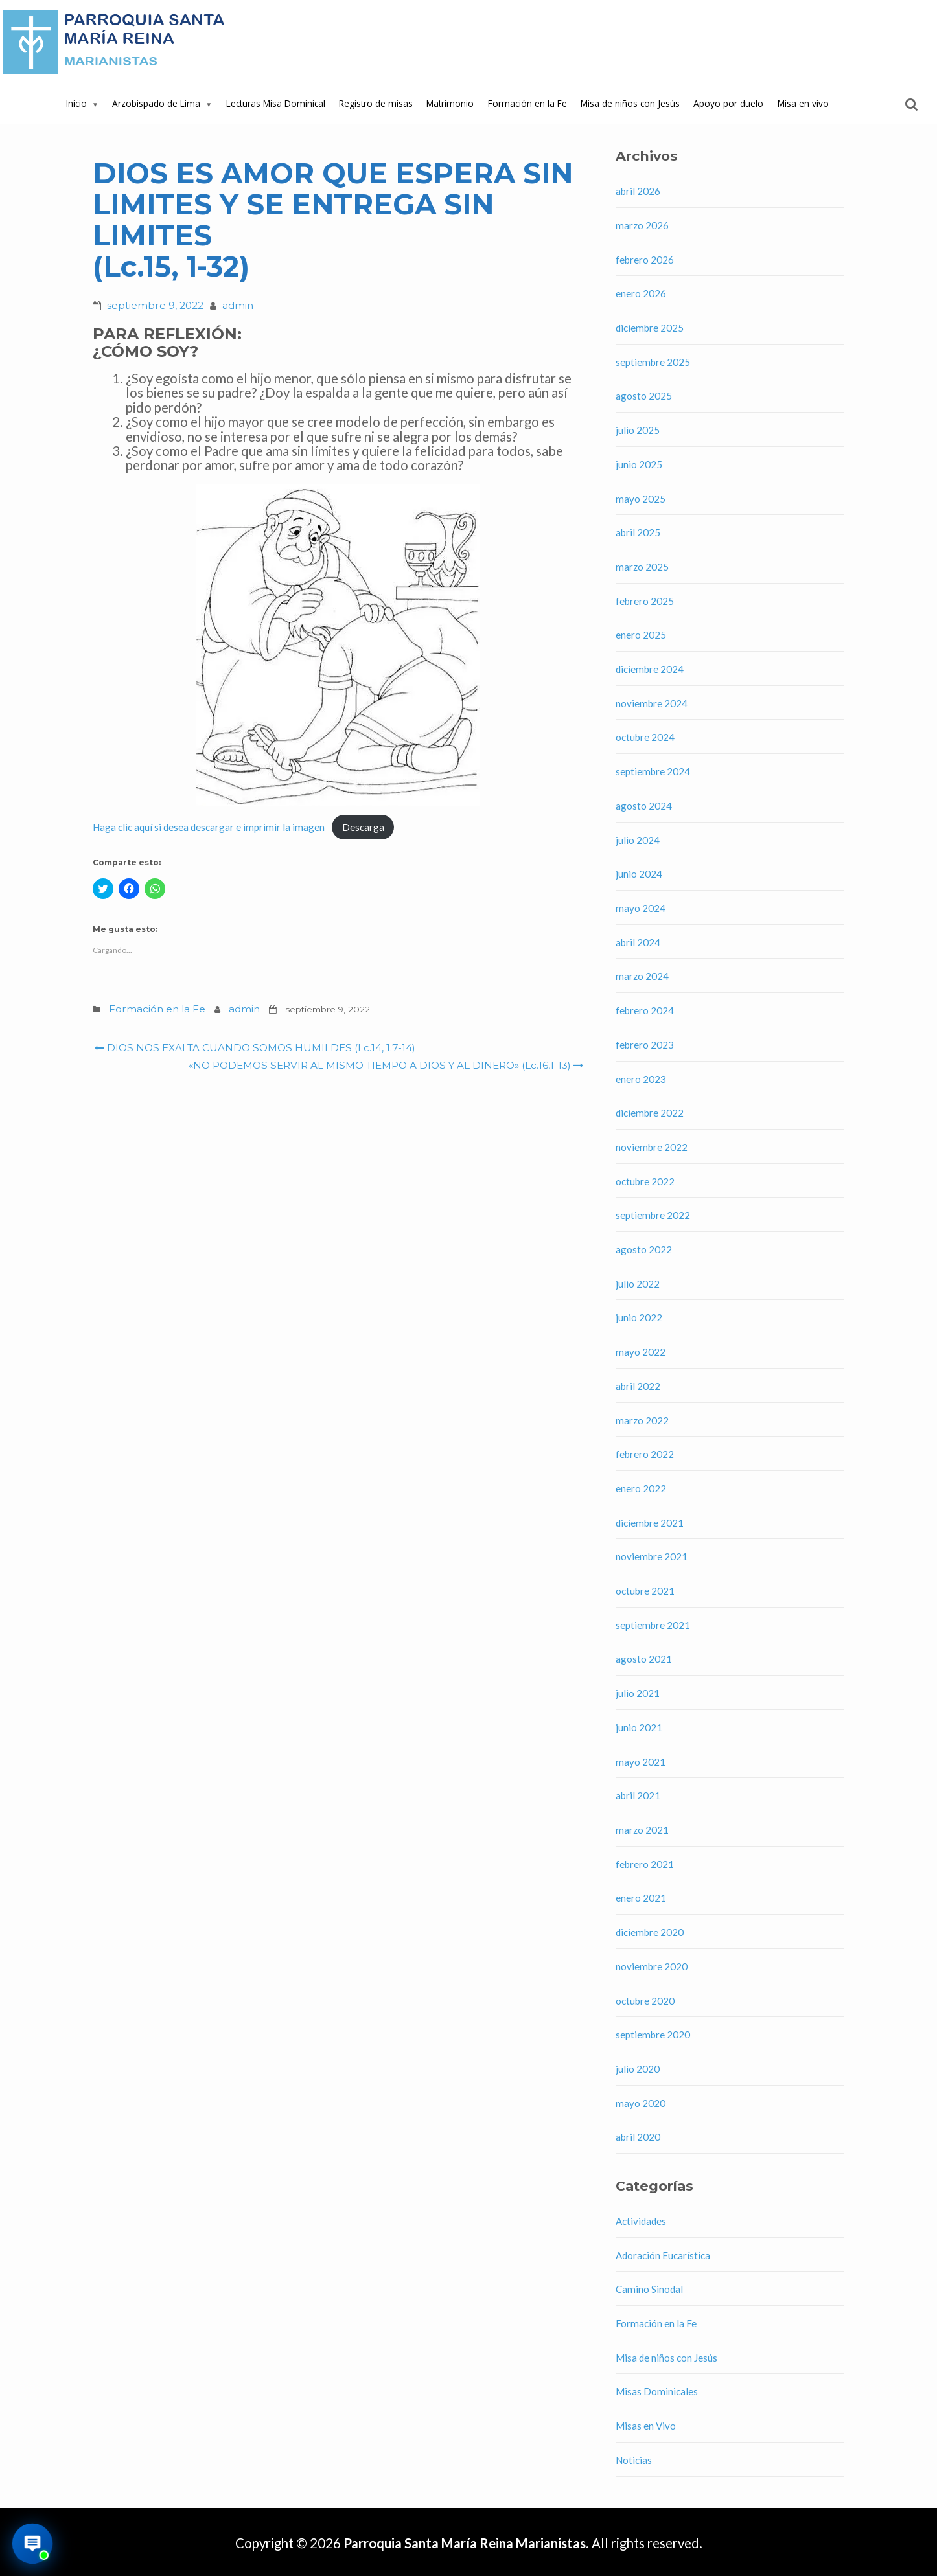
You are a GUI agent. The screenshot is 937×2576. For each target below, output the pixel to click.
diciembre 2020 (650, 1932)
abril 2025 (638, 532)
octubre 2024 (645, 737)
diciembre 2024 (650, 669)
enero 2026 (641, 293)
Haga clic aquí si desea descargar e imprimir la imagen (209, 827)
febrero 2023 (645, 1045)
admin (237, 305)
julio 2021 (638, 1693)
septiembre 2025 (653, 362)
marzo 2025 (642, 567)
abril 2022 (638, 1386)
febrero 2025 (645, 601)
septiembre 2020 (653, 2034)
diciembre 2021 (650, 1523)
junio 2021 (639, 1727)
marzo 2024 (642, 976)
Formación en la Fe (527, 103)
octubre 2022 (645, 1181)
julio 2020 (638, 2069)
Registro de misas (376, 103)
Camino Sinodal (649, 2289)
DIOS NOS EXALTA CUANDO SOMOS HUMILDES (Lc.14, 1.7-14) (255, 1048)
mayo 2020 (640, 2103)
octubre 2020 (645, 2001)
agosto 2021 (644, 1659)
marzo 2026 (642, 225)
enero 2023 (641, 1079)
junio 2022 (639, 1317)
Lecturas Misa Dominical (275, 103)
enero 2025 (641, 635)
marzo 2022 (642, 1420)
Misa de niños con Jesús (630, 103)
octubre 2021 (645, 1591)
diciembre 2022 (650, 1113)
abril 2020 (638, 2137)
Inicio (76, 103)
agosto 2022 (644, 1249)
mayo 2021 (640, 1762)
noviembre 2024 (652, 703)
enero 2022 (641, 1488)
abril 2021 (638, 1795)
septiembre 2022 (653, 1215)
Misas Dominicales (657, 2391)
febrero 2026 (645, 260)
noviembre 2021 (652, 1556)
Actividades (641, 2221)
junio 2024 (639, 874)
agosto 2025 (644, 396)
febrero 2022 (645, 1454)
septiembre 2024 (653, 771)
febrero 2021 (645, 1864)
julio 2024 (638, 840)
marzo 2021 (642, 1830)
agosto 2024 (644, 806)
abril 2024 (638, 942)
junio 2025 (639, 464)
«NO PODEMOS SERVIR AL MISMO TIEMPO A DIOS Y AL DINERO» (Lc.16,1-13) (384, 1065)
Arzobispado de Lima (156, 103)
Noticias (634, 2460)
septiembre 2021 (653, 1625)
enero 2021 (641, 1898)
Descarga (363, 827)
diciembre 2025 (650, 328)
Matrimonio (450, 103)
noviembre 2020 (652, 1966)
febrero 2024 (645, 1010)
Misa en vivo (803, 103)
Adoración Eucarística (663, 2255)
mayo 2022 (640, 1352)
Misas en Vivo (646, 2426)
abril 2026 (638, 191)
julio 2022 (638, 1284)
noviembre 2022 (652, 1147)
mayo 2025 (640, 499)
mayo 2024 (640, 908)
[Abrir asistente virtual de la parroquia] (32, 2544)
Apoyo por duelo (728, 103)
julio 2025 (638, 430)
